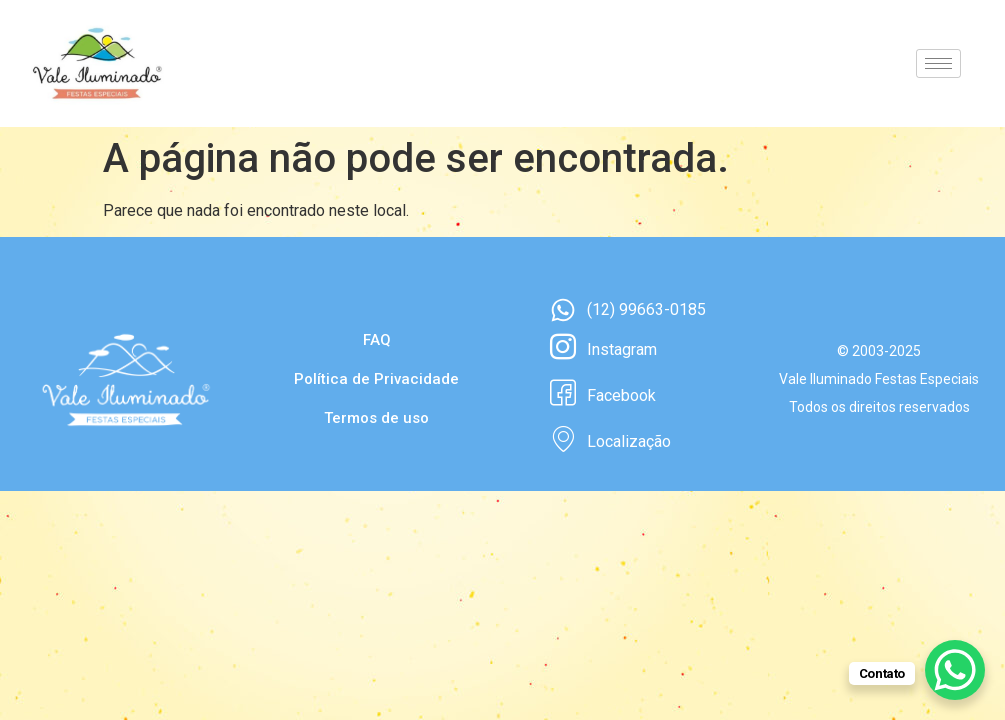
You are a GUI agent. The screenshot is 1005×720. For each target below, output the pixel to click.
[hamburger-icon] (938, 63)
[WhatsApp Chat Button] (955, 670)
